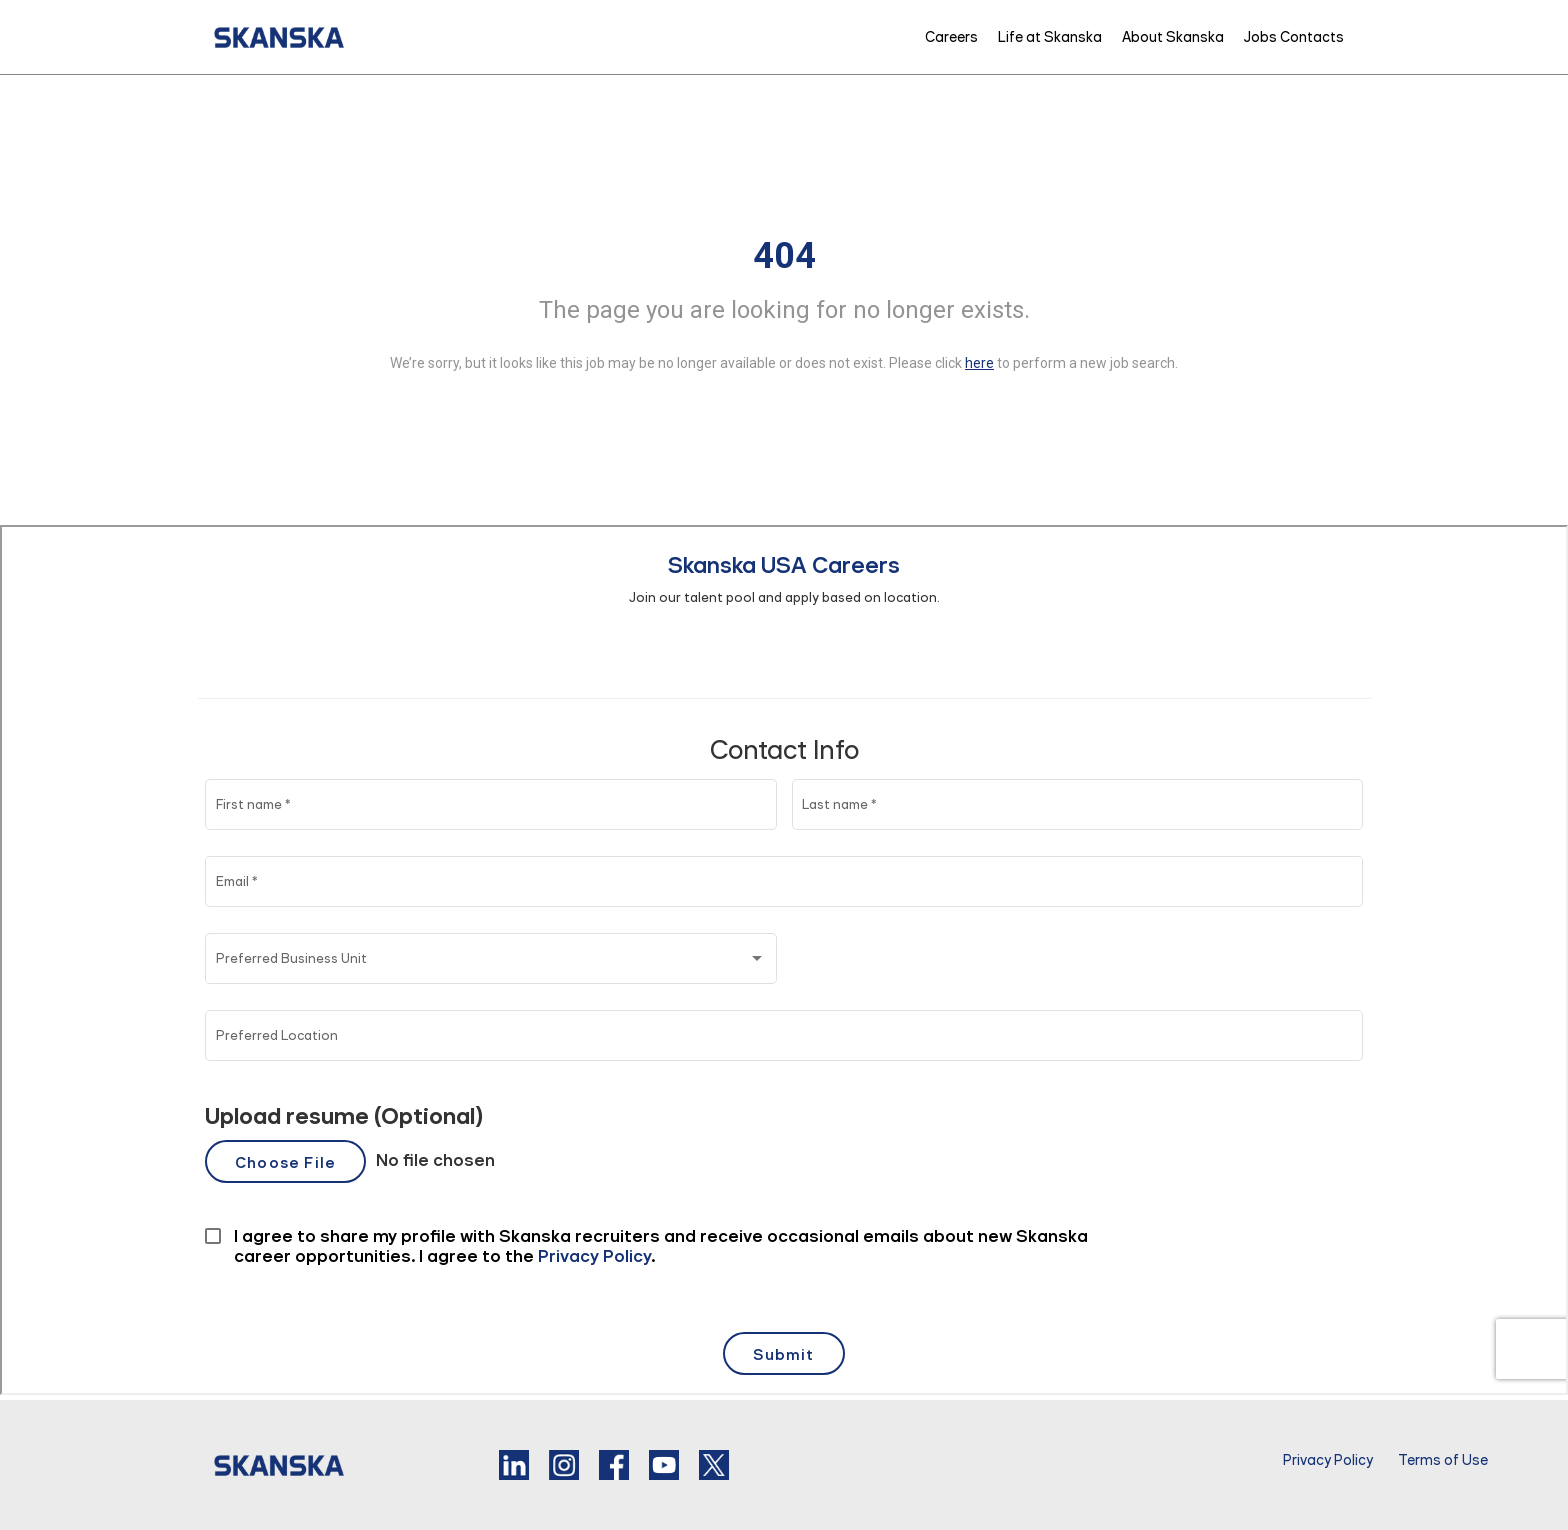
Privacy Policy (1328, 1460)
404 (784, 256)
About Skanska (1173, 37)
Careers (951, 37)
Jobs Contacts (1294, 37)
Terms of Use (1443, 1460)
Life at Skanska (1050, 37)
